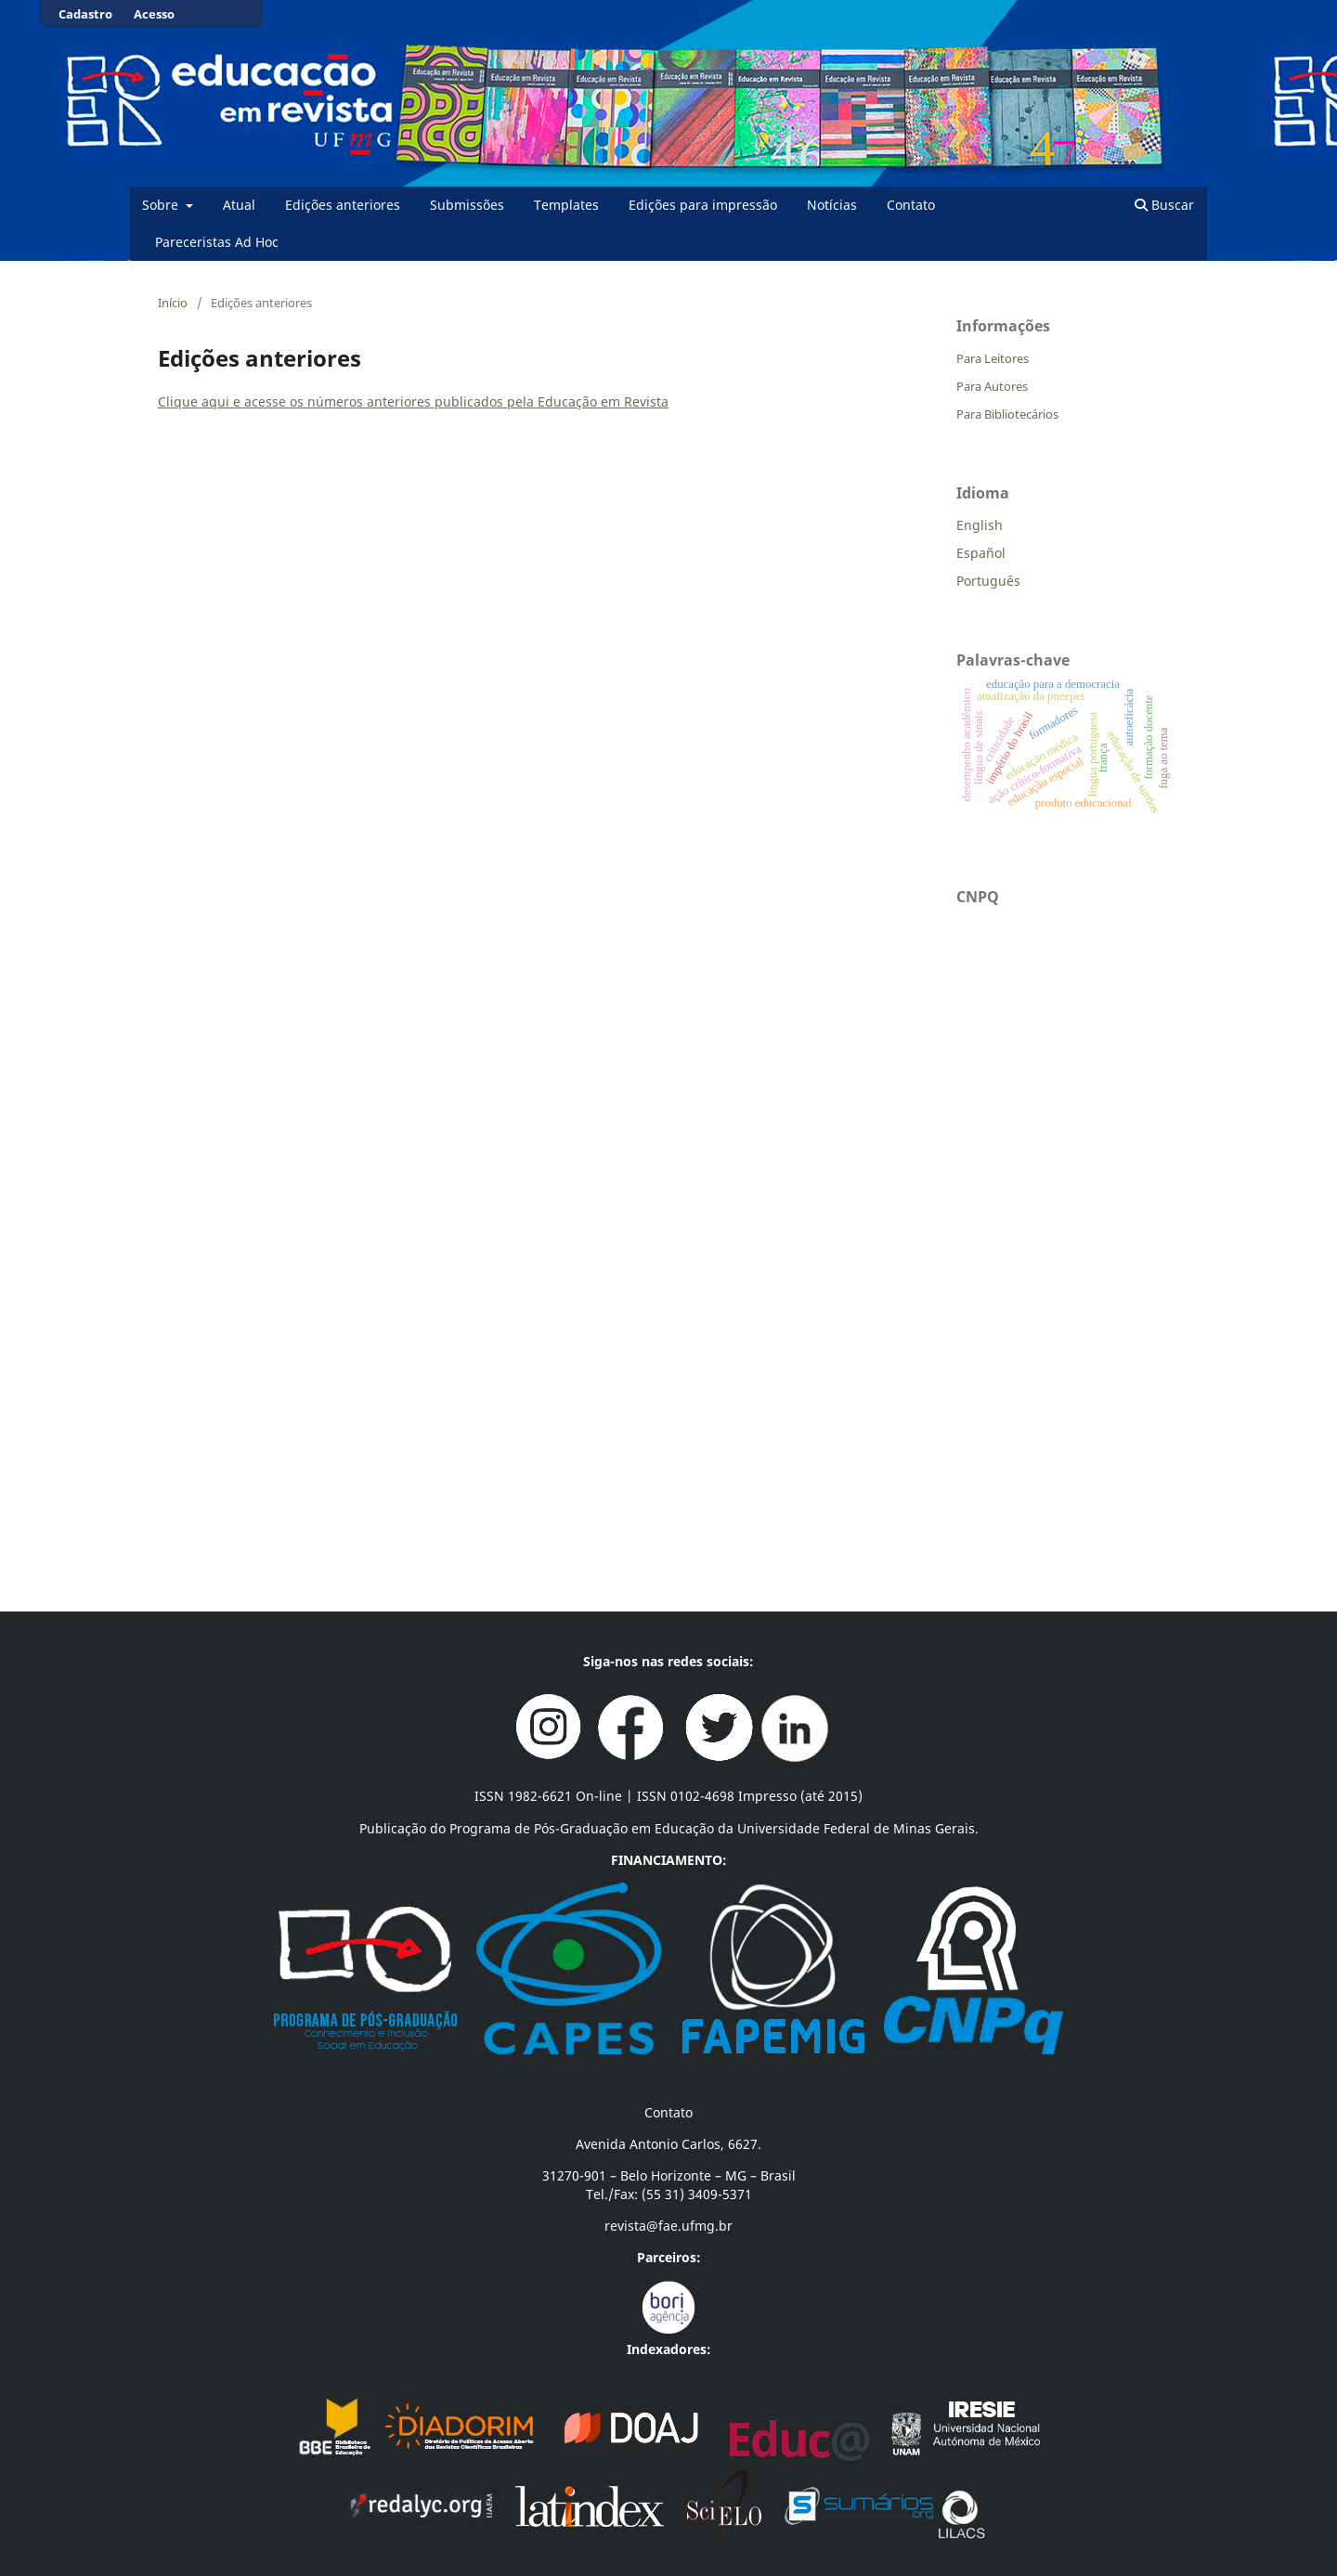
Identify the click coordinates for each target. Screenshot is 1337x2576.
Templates (566, 205)
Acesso (154, 14)
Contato (911, 205)
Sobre (162, 205)
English (979, 525)
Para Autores (992, 386)
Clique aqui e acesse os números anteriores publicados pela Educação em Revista (413, 401)
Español (981, 553)
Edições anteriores (342, 205)
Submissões (467, 205)
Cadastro (85, 14)
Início (173, 302)
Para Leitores (992, 358)
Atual (239, 205)
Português (988, 580)
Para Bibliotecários (1007, 414)
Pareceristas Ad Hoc (217, 242)
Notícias (832, 205)
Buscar (1164, 205)
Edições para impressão (703, 205)
